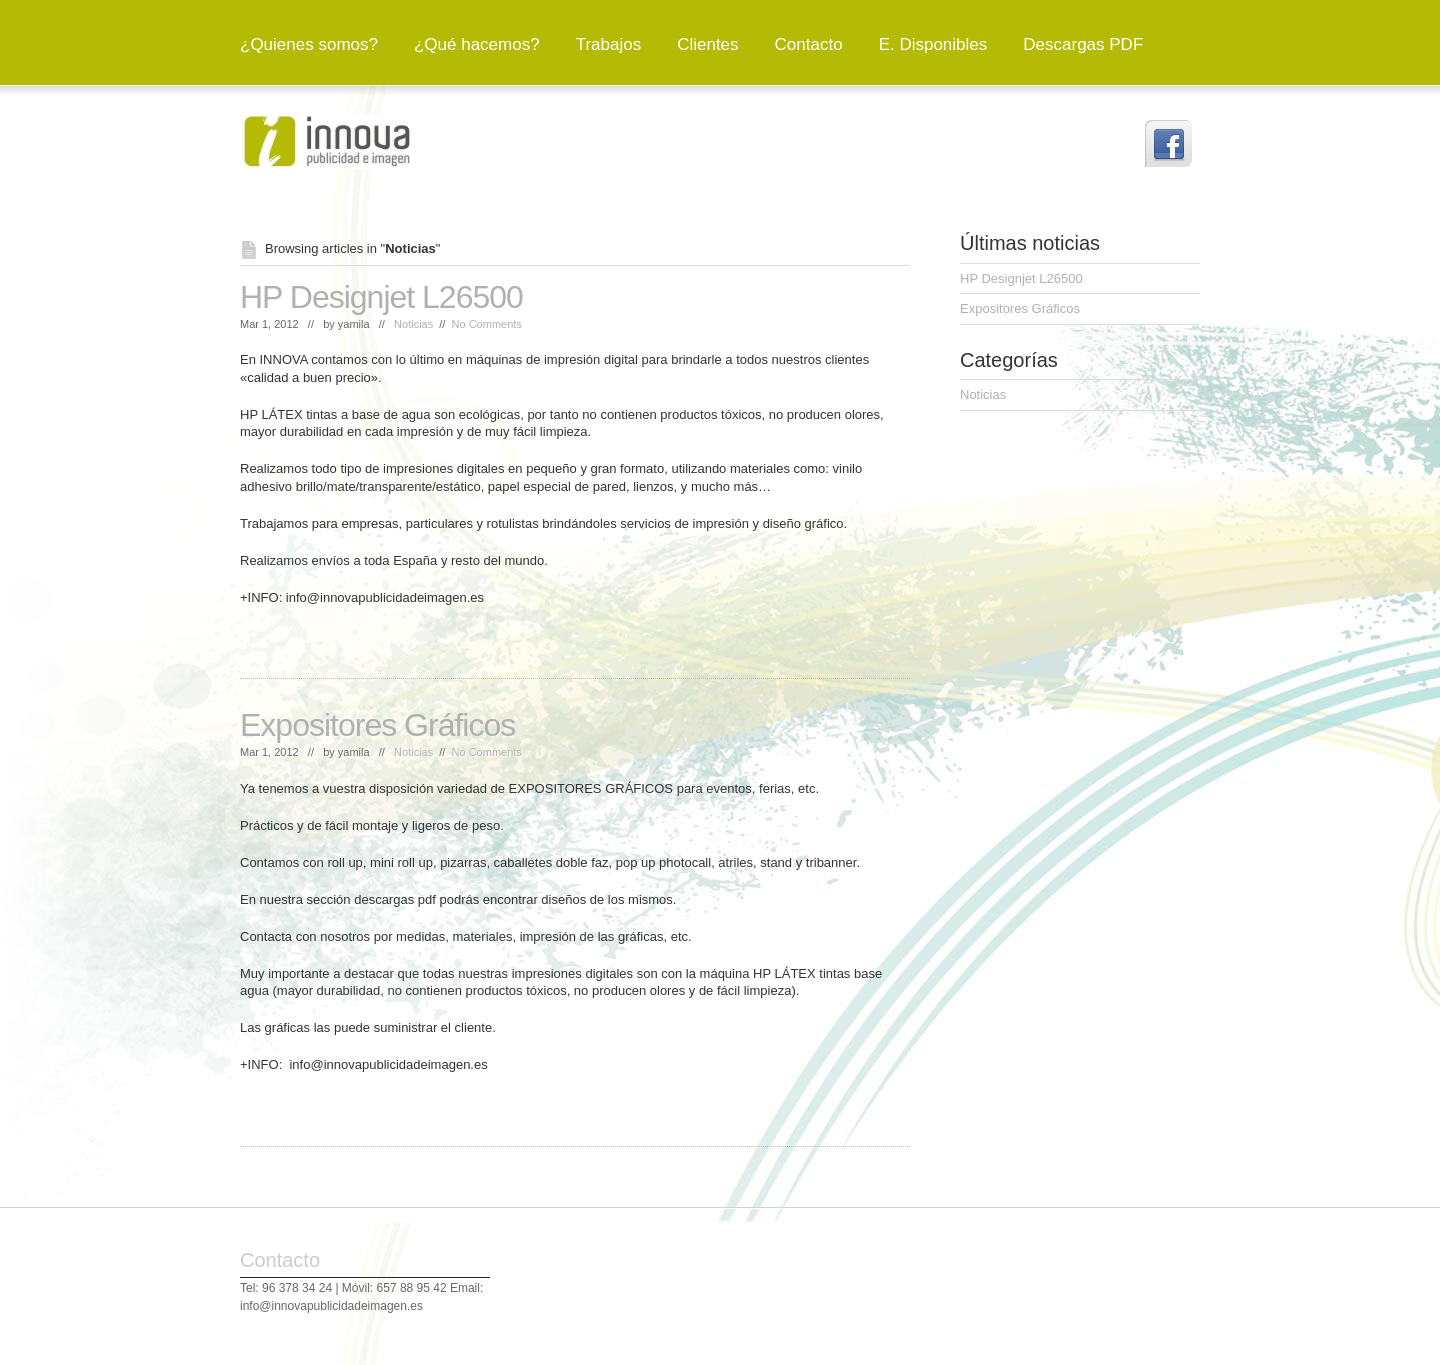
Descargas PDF (1083, 44)
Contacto (809, 44)
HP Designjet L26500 (381, 297)
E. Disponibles (933, 44)
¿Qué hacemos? (477, 44)
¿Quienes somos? (309, 44)
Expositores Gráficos (377, 725)
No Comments (487, 324)
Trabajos (609, 44)
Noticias (413, 324)
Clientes (707, 44)
